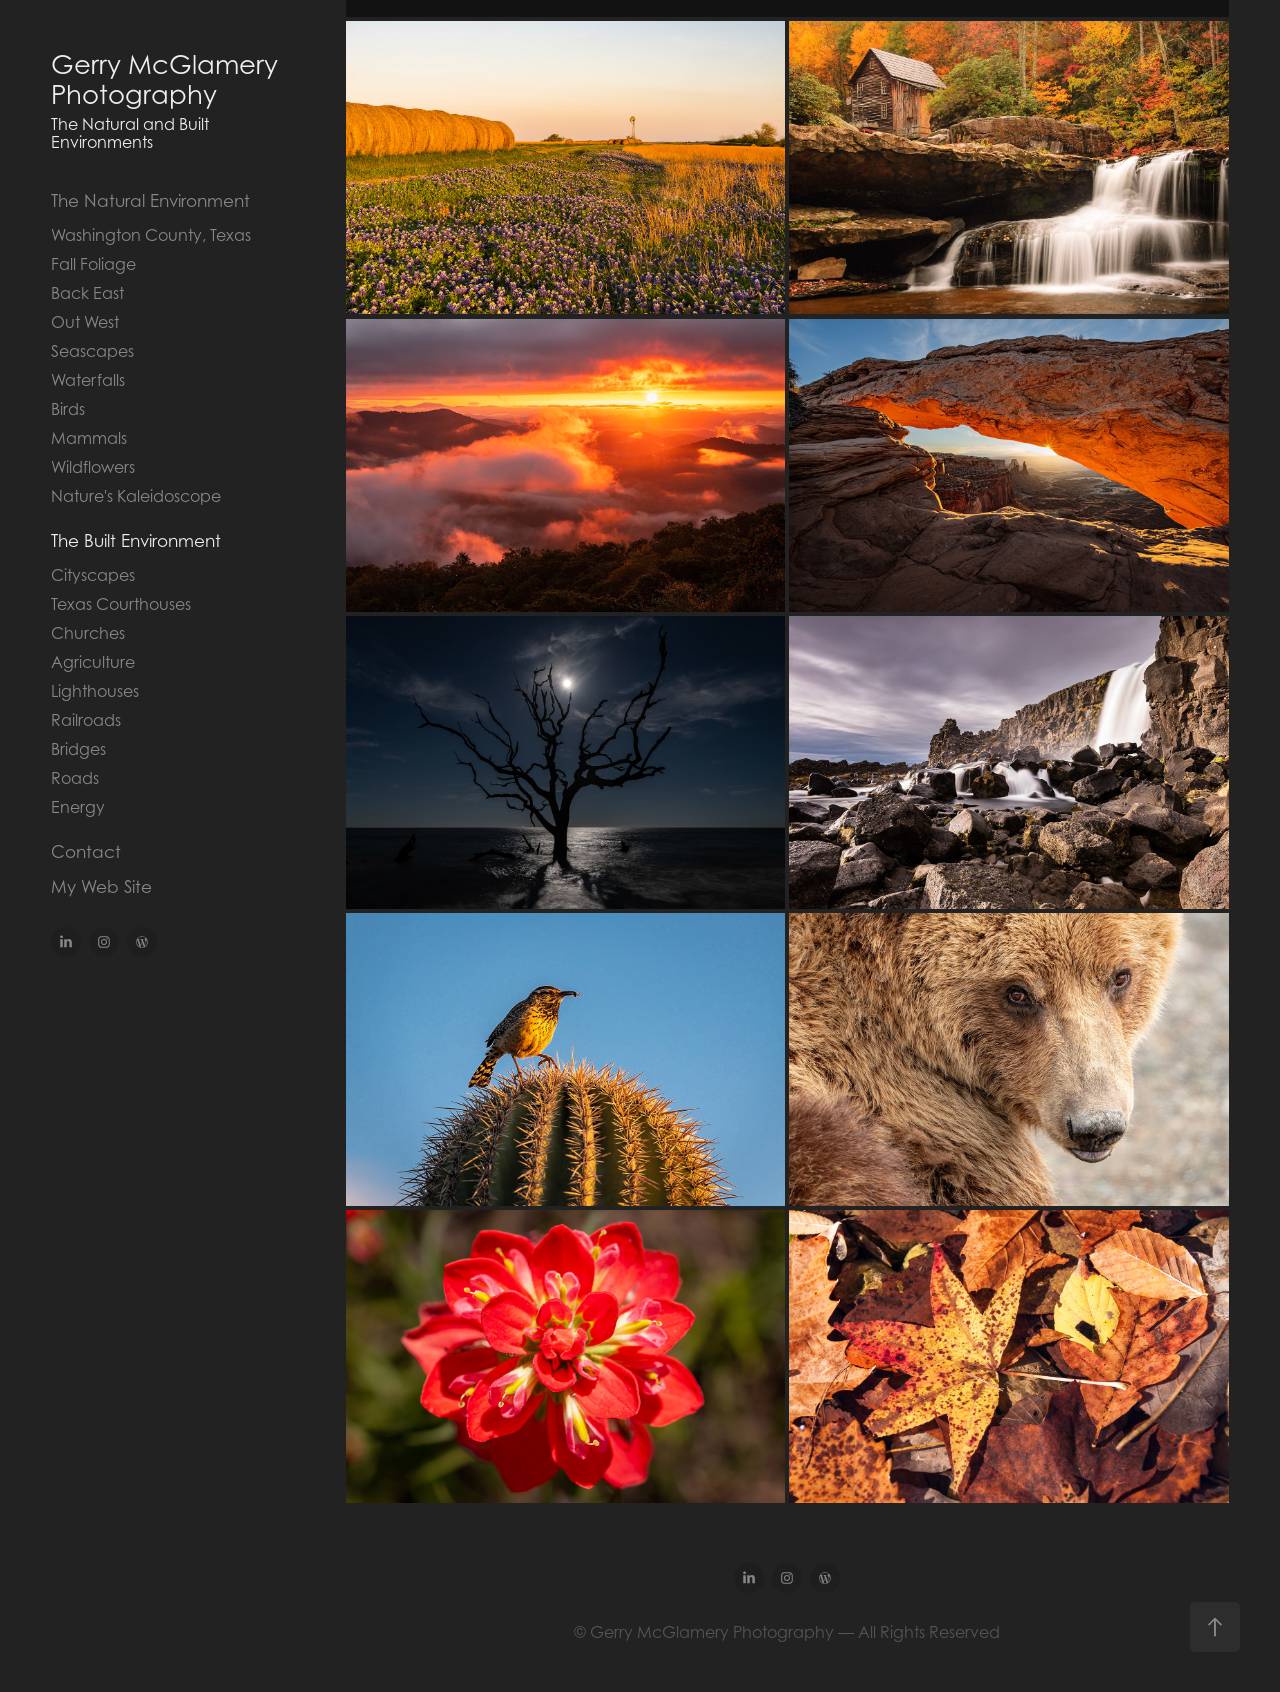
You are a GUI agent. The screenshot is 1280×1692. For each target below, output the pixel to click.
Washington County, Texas (151, 235)
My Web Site (101, 887)
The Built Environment (136, 541)
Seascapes (92, 351)
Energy (78, 807)
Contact (86, 852)
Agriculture (93, 662)
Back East (87, 293)
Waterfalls (88, 380)
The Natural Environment (150, 201)
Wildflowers (93, 467)
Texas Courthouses (121, 604)
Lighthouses (95, 691)
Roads (75, 778)
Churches (88, 633)
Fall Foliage (93, 264)
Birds (68, 409)
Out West (85, 322)
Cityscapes (93, 575)
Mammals (89, 438)
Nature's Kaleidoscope (136, 496)
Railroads (86, 720)
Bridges (78, 749)
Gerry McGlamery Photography (168, 79)
